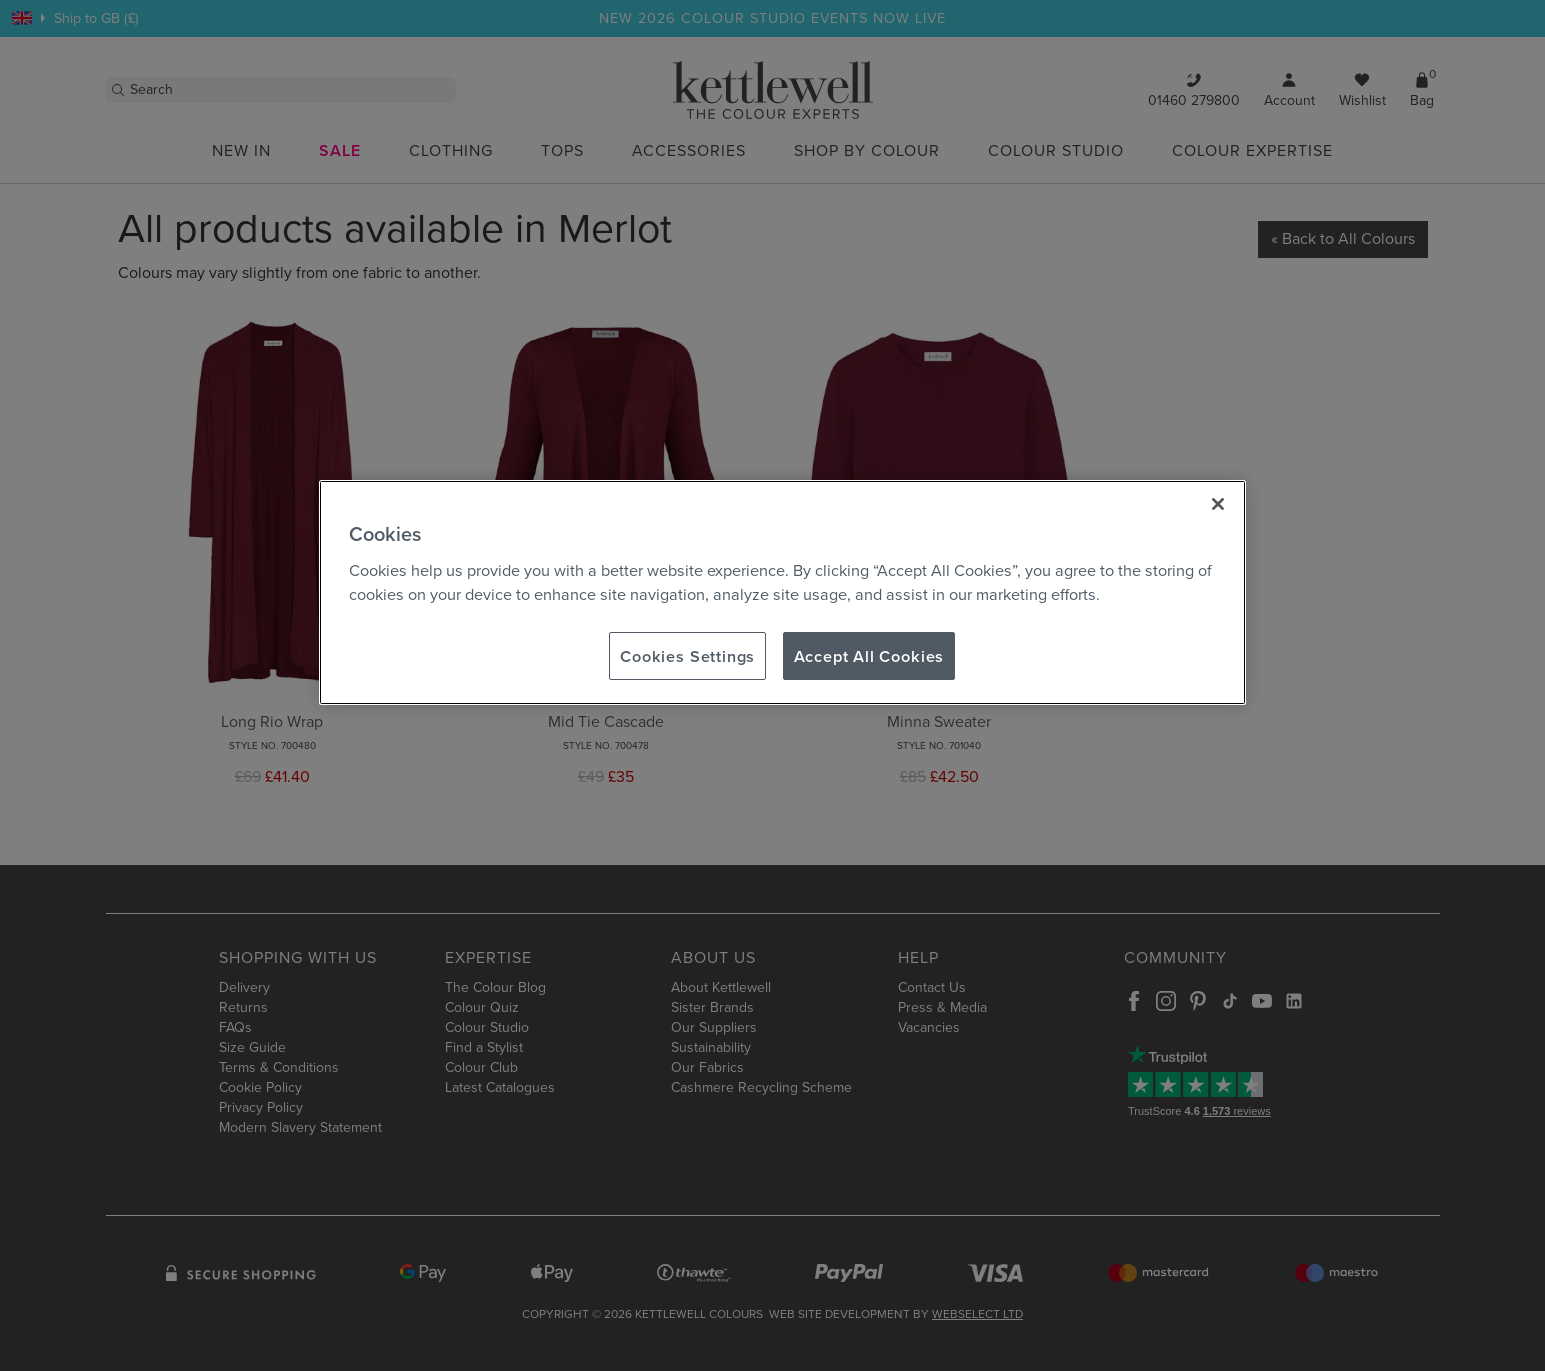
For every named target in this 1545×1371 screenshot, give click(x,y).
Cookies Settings (687, 656)
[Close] (1218, 504)
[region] (782, 593)
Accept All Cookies (869, 656)
